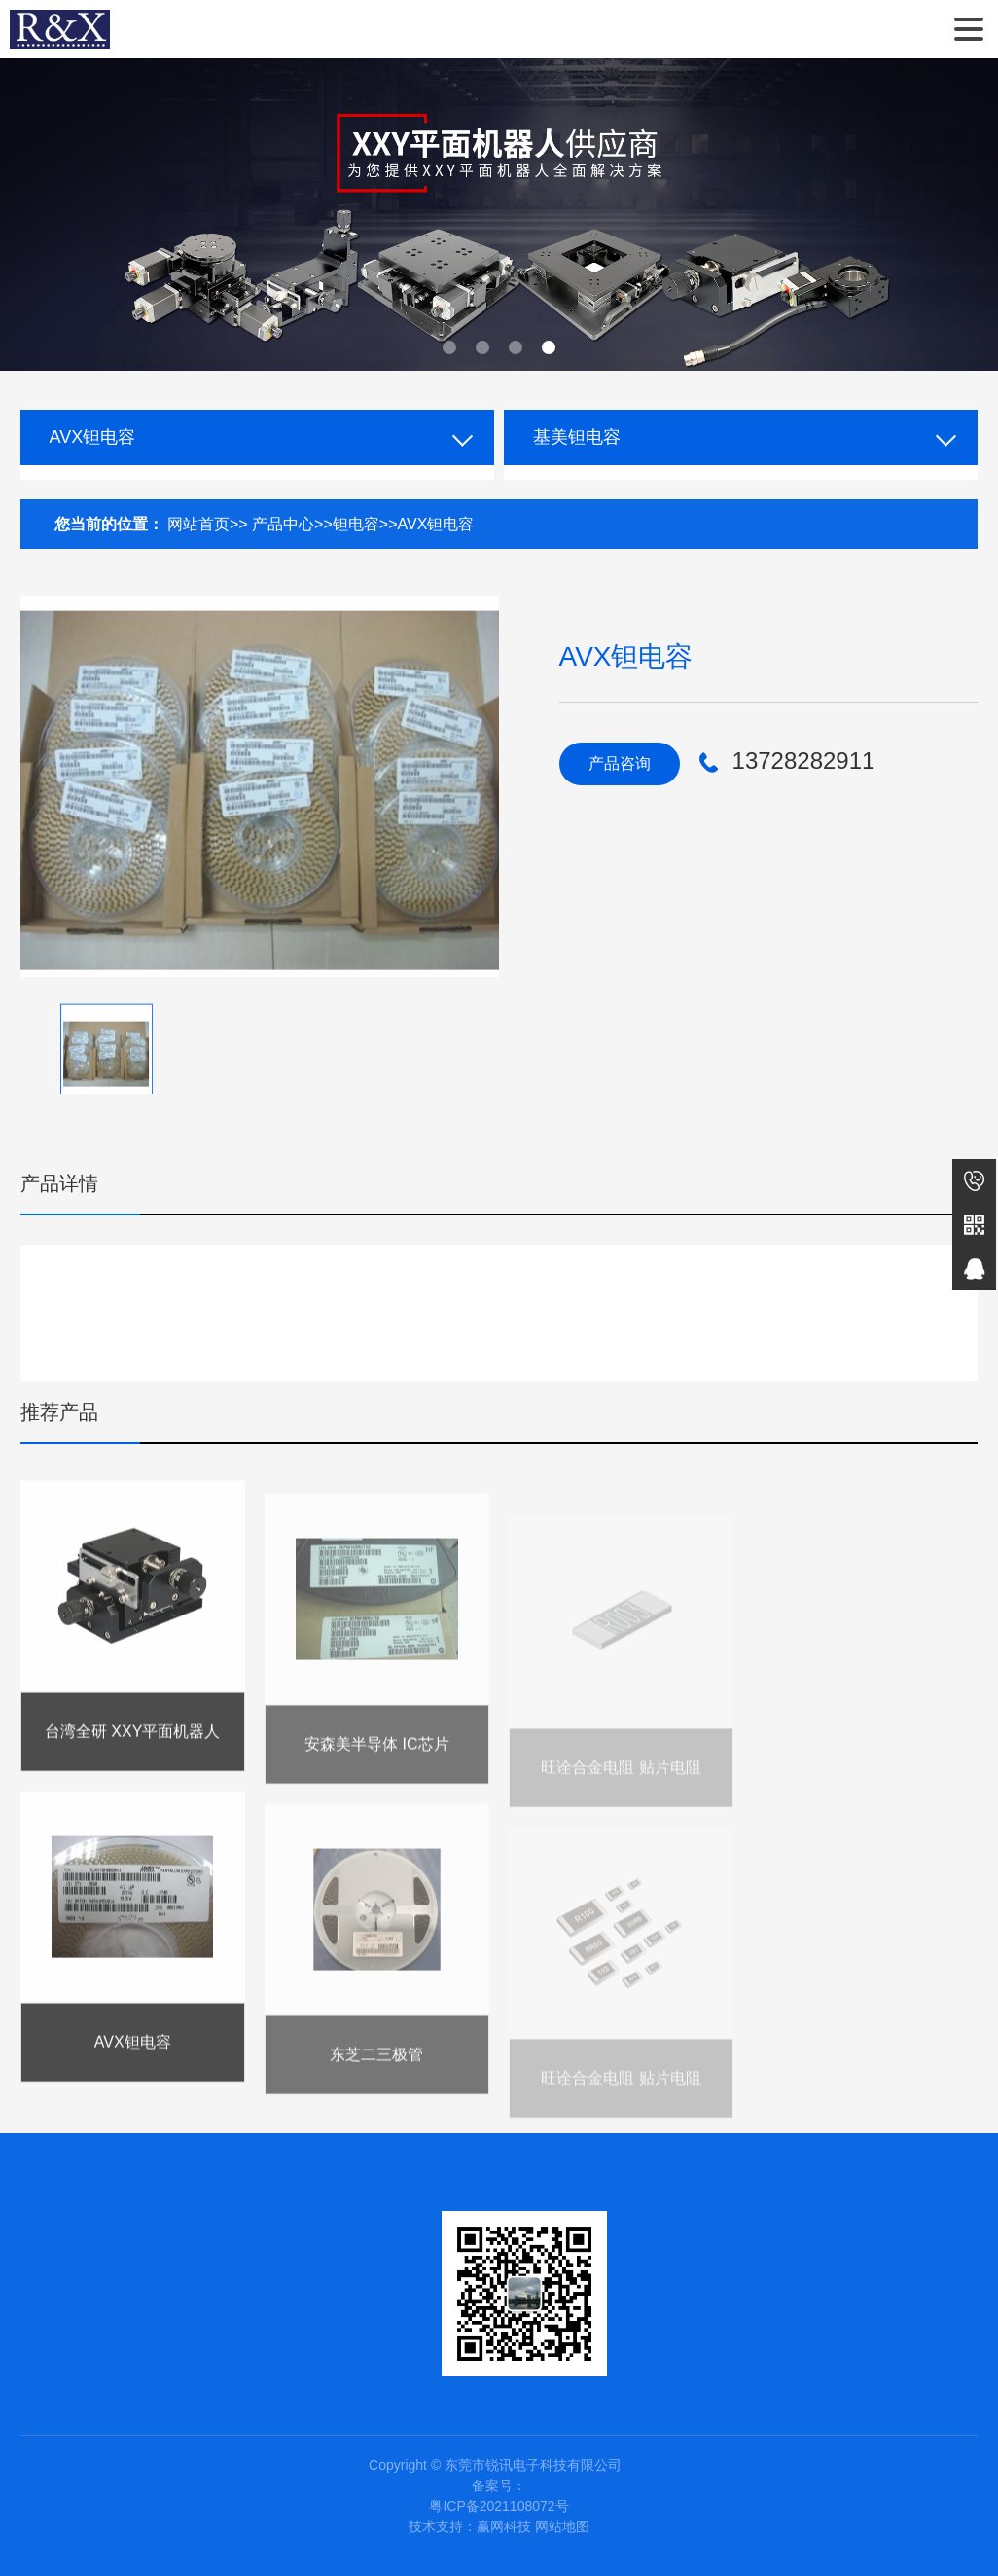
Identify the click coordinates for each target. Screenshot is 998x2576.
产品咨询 (619, 763)
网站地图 (562, 2526)
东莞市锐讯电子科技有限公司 (60, 29)
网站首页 (198, 524)
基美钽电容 (577, 437)
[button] (449, 347)
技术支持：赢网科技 (470, 2526)
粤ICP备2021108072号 (498, 2506)
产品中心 (283, 524)
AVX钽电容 (93, 437)
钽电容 (356, 524)
